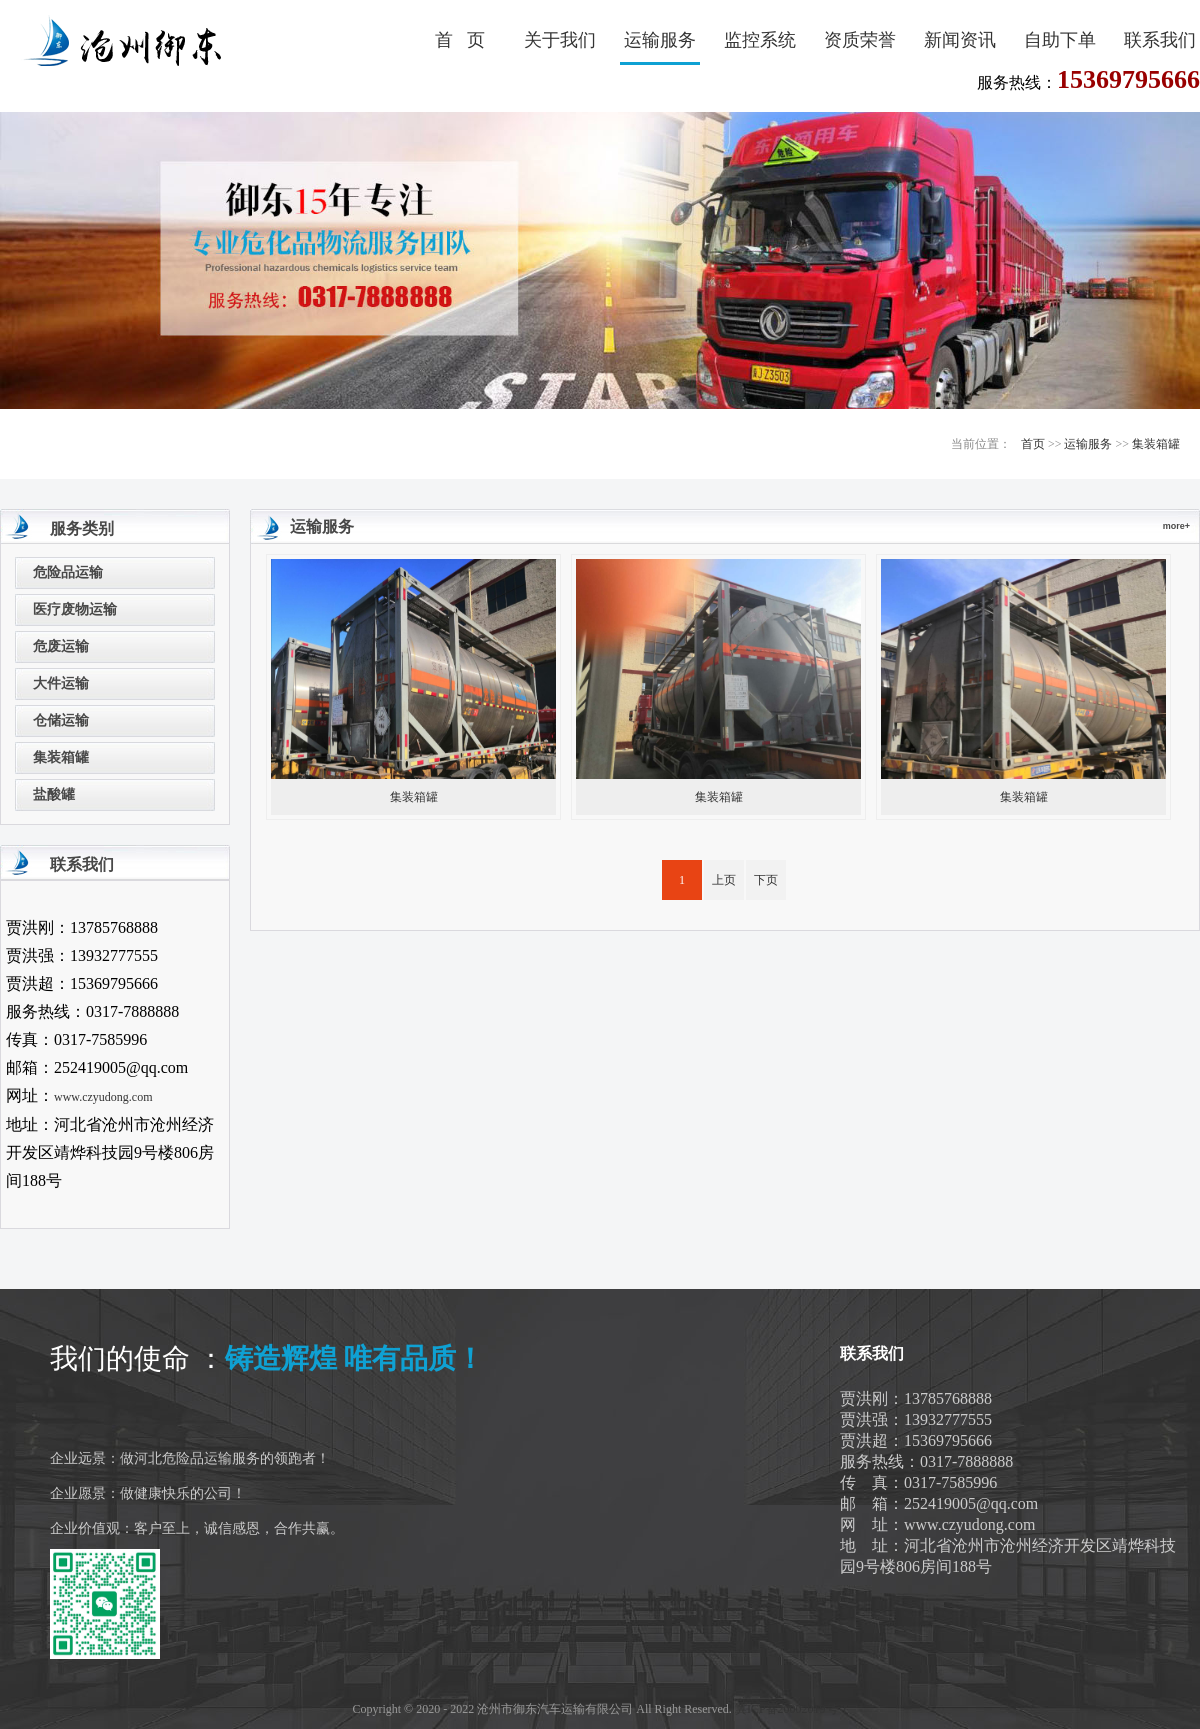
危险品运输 (68, 572)
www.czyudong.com (103, 1097)
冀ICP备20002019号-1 (791, 1709)
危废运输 (61, 646)
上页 (724, 880)
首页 (1033, 444)
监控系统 (760, 40)
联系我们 (1160, 40)
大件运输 (61, 683)
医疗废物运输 (75, 609)
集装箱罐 (1156, 444)
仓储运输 (61, 720)
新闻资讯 (960, 40)
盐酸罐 (54, 794)
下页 (766, 880)
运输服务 (660, 40)
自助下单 (1060, 40)
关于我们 (560, 40)
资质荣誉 (860, 40)
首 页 (460, 40)
